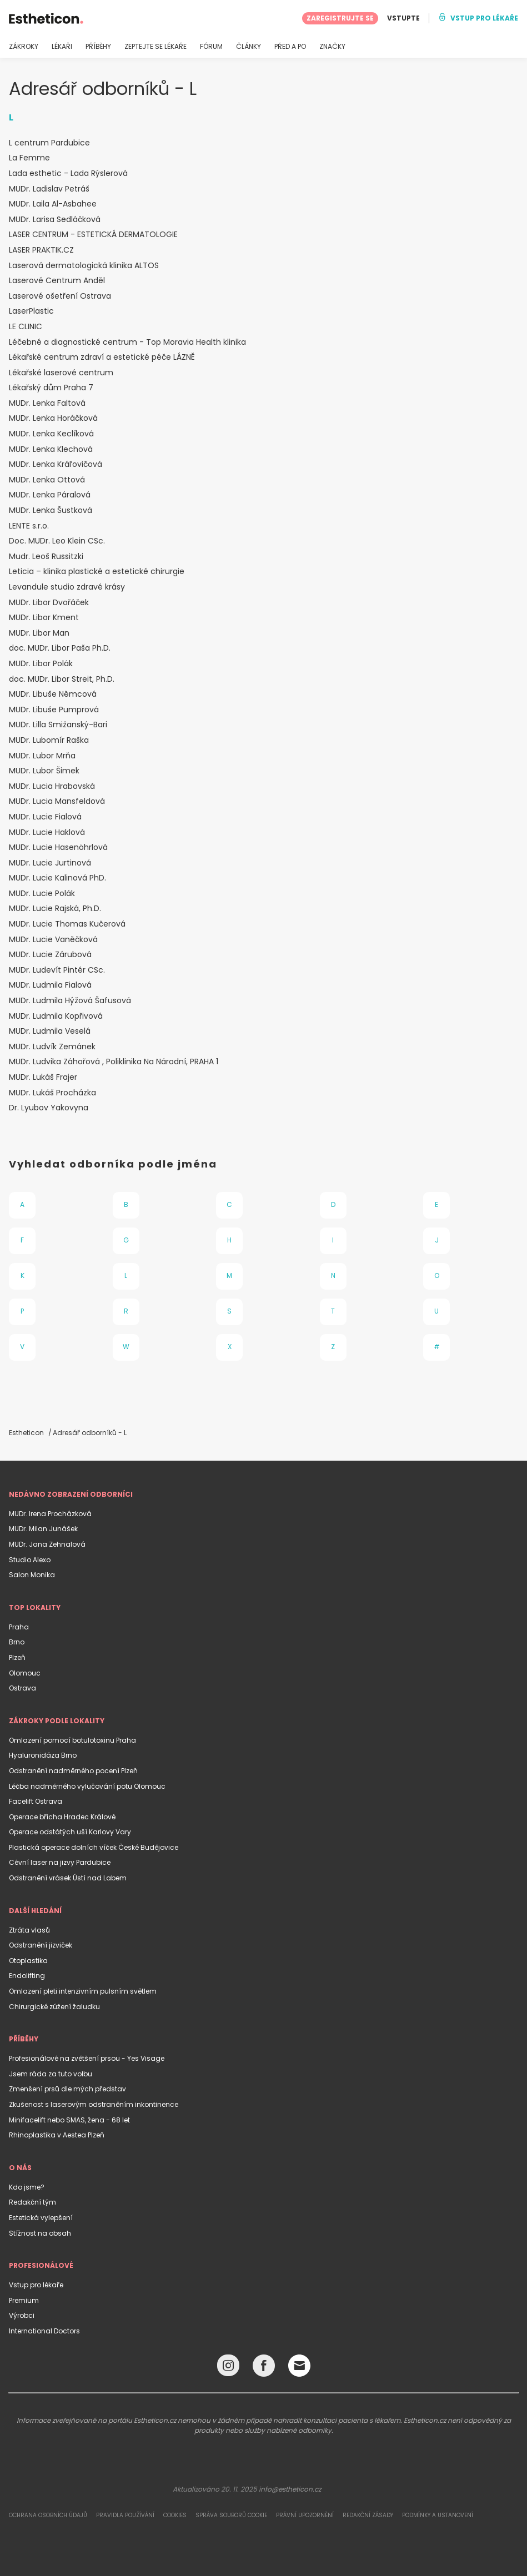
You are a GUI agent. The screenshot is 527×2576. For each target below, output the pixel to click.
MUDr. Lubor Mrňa (42, 756)
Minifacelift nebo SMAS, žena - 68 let (69, 2120)
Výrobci (21, 2315)
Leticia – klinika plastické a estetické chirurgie (96, 571)
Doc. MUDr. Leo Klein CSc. (57, 541)
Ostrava (22, 1688)
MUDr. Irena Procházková (50, 1513)
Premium (24, 2300)
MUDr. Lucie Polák (42, 893)
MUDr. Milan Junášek (43, 1528)
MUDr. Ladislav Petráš (49, 189)
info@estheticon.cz (290, 2489)
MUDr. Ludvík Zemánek (52, 1047)
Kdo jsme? (26, 2187)
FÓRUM (211, 46)
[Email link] (299, 2365)
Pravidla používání (125, 2515)
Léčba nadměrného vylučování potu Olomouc (87, 1786)
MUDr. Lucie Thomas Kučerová (67, 924)
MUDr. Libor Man (39, 633)
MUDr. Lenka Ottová (47, 480)
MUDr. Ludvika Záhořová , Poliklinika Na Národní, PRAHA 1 (113, 1061)
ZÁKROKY (23, 46)
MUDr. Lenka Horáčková (53, 418)
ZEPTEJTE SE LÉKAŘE (155, 46)
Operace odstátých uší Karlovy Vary (70, 1832)
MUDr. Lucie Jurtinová (50, 863)
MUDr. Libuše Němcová (53, 694)
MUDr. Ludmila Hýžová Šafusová (70, 1000)
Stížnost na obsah (40, 2233)
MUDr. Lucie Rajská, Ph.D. (55, 908)
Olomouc (25, 1673)
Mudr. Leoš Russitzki (46, 556)
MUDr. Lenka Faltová (47, 403)
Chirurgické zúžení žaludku (54, 2006)
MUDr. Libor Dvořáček (49, 602)
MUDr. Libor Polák (41, 663)
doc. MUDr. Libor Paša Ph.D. (60, 648)
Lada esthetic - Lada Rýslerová (68, 173)
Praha (19, 1627)
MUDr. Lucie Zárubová (50, 954)
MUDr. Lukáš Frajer (43, 1077)
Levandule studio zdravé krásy (67, 587)
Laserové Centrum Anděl (57, 280)
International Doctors (44, 2331)
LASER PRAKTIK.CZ (41, 250)
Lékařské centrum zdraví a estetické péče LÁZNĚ (102, 357)
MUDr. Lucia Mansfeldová (57, 801)
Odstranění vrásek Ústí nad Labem (68, 1878)
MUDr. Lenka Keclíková (51, 434)
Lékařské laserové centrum (61, 373)
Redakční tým (32, 2202)
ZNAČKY (332, 46)
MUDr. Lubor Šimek (44, 771)
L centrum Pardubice (49, 143)
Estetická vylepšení (41, 2217)
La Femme (29, 158)
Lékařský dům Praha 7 (51, 388)
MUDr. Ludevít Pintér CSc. (57, 970)
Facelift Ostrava (35, 1801)
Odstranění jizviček (40, 1945)
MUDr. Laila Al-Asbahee (53, 204)
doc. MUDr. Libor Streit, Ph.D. (61, 679)
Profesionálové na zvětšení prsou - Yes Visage (86, 2058)
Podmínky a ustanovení (437, 2515)
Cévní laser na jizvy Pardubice (60, 1862)
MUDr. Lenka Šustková (50, 510)
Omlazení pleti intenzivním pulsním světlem (83, 1991)
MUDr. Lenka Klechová (51, 449)
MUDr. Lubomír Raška (49, 740)
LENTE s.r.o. (29, 526)
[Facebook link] (264, 2368)
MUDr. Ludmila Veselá (50, 1031)
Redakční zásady (368, 2515)
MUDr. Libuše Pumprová (54, 710)
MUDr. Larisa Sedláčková (55, 219)
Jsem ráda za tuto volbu (50, 2074)
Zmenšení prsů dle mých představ (67, 2089)
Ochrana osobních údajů (48, 2515)
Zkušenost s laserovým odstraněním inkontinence (93, 2104)
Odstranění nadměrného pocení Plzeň (73, 1770)
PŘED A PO (290, 46)
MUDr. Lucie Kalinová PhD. (57, 878)
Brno (16, 1642)
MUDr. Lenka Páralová (50, 495)
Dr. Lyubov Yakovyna (48, 1108)
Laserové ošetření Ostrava (60, 296)
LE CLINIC (25, 326)
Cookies (175, 2515)
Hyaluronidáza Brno (43, 1755)
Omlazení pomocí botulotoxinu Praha (72, 1740)
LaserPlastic (31, 311)
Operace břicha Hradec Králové (62, 1817)
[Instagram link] (228, 2368)
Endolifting (27, 1975)
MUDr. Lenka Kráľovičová (55, 464)
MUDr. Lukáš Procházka (52, 1093)
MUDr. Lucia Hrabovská (52, 786)
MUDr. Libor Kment (44, 617)
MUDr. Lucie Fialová (45, 817)
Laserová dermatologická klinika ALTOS (84, 265)
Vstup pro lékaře (36, 2285)
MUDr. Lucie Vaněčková (53, 939)
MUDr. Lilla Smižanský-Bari (58, 725)
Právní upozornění (305, 2515)
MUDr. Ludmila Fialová (50, 985)
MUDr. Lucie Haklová (47, 832)
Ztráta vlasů (29, 1930)
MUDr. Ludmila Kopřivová (56, 1016)
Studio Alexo (30, 1559)
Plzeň (17, 1657)
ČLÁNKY (248, 46)
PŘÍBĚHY (98, 46)
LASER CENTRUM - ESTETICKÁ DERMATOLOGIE (93, 234)
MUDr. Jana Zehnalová (47, 1544)
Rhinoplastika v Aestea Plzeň (56, 2135)
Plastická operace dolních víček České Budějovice (93, 1847)
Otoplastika (28, 1960)
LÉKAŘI (62, 46)
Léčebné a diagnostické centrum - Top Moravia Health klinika (127, 342)
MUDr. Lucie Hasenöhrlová (58, 847)
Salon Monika (32, 1574)
